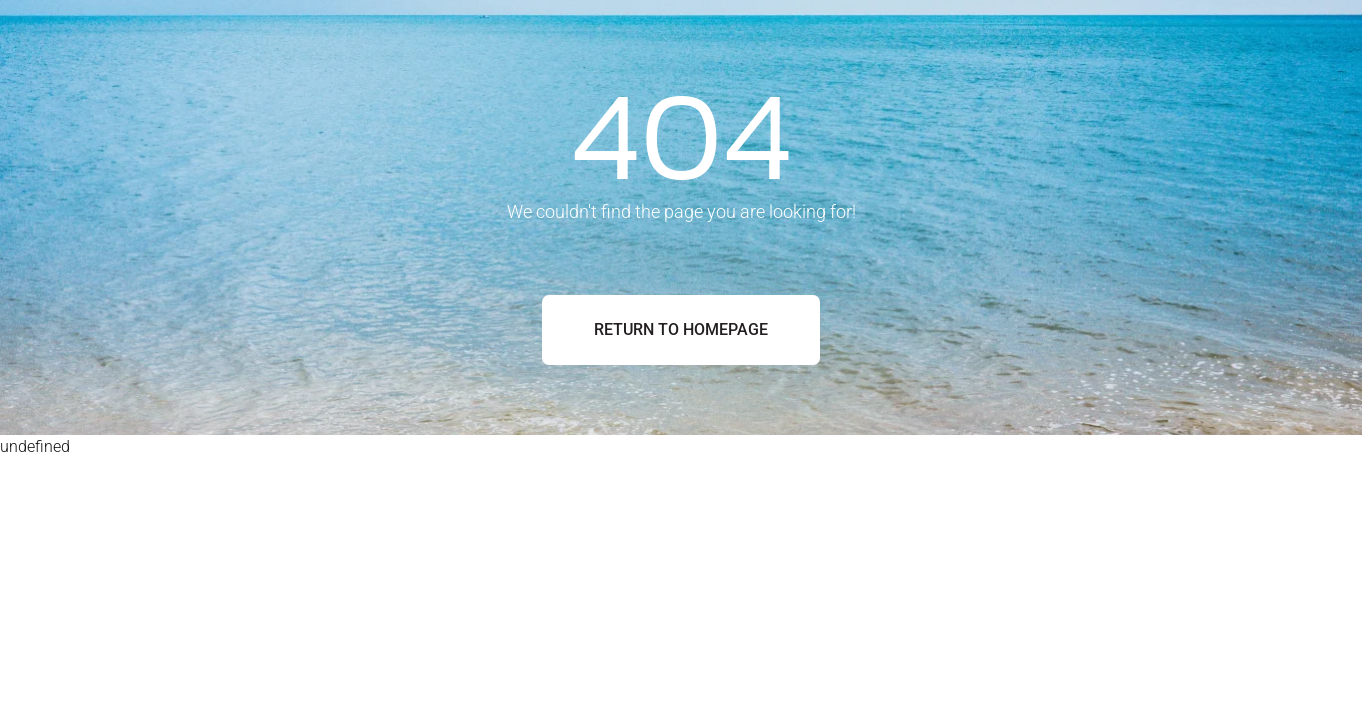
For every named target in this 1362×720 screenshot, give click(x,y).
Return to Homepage (681, 329)
